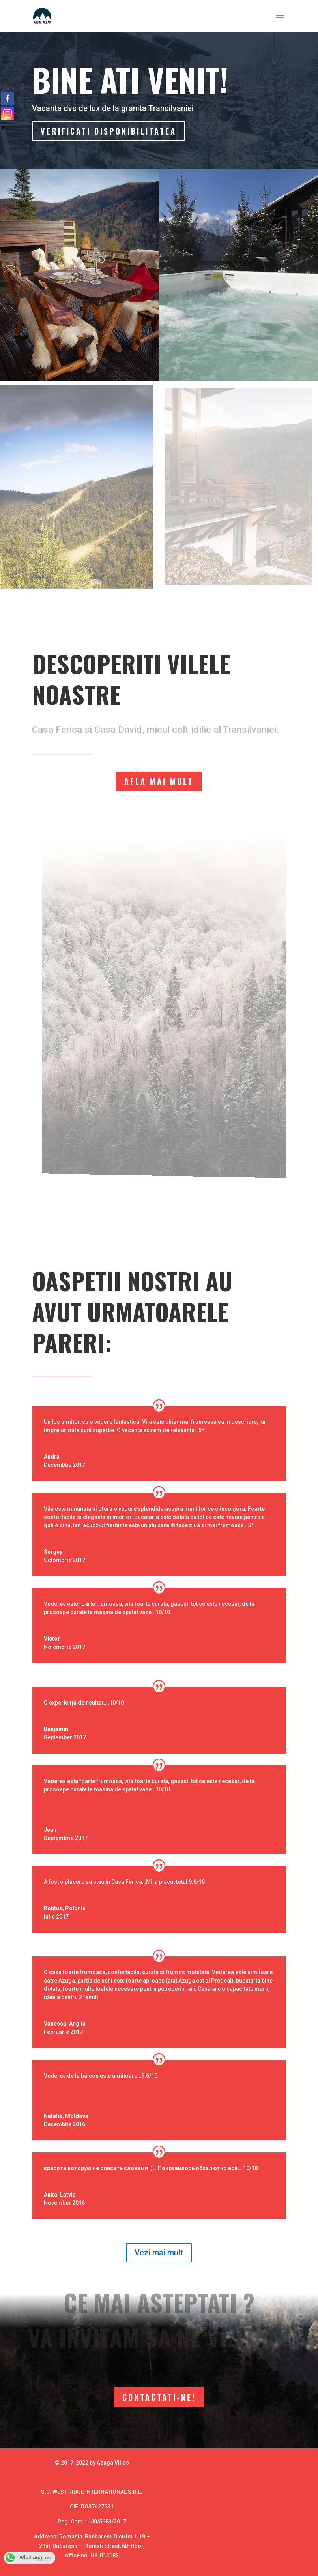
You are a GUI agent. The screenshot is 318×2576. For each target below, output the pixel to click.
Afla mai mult (158, 781)
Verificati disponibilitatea (110, 132)
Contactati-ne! (159, 2397)
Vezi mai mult (159, 2252)
